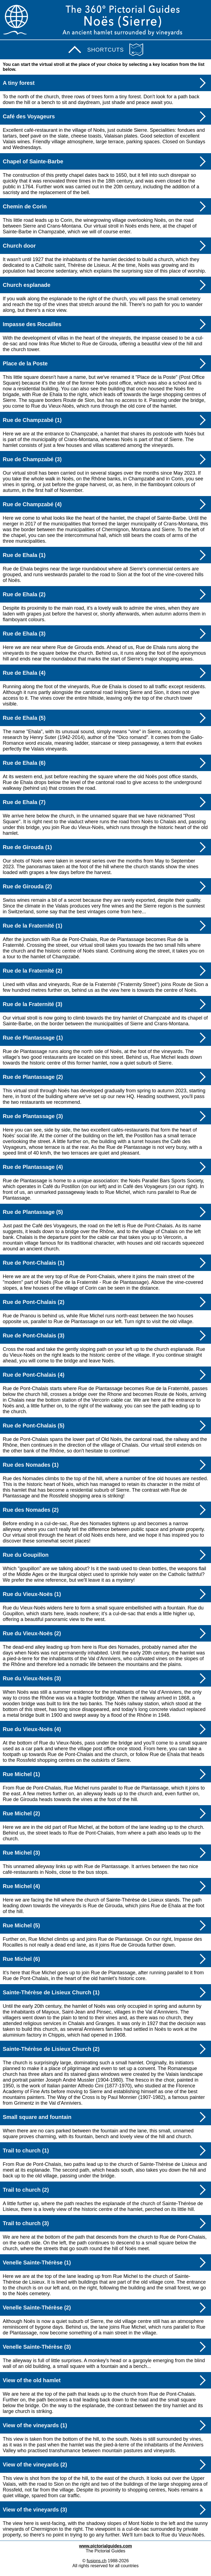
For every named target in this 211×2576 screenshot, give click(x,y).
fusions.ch (97, 2560)
